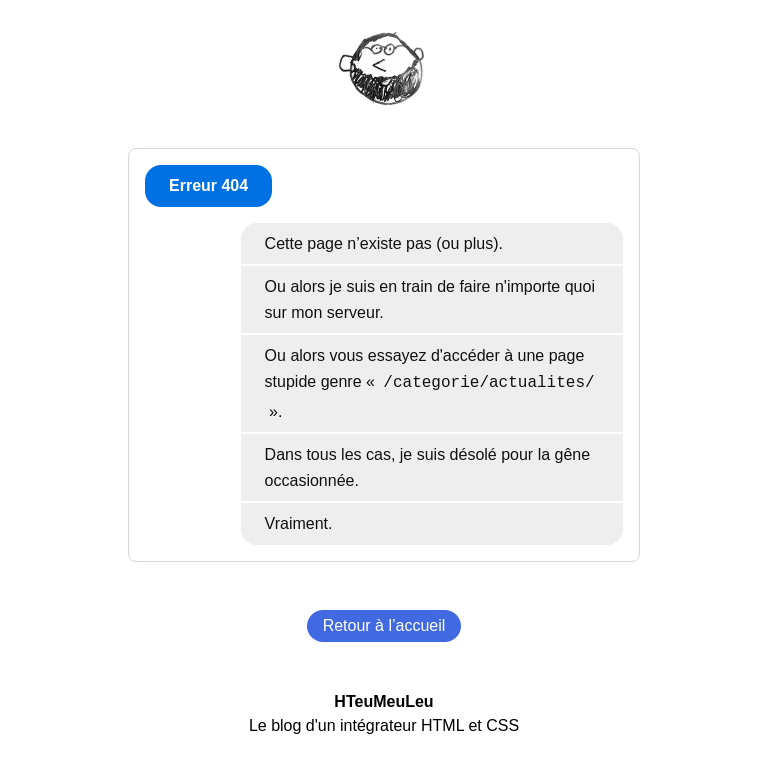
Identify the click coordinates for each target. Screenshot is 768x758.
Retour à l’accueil (384, 625)
